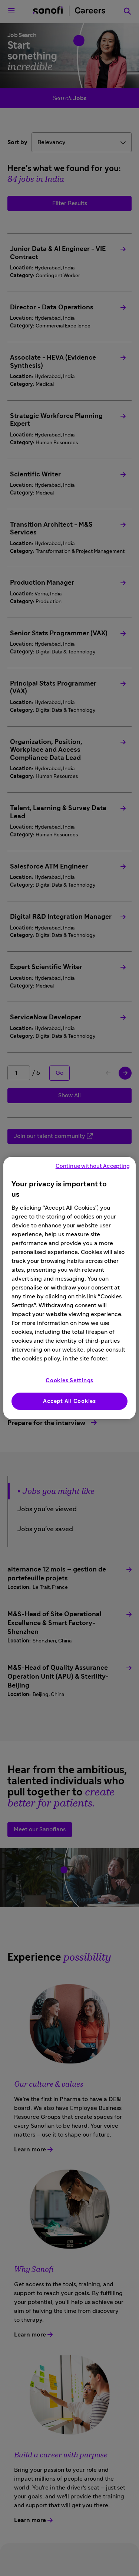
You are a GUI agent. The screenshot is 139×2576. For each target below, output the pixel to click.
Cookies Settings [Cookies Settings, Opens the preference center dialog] (69, 1380)
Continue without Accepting (93, 1166)
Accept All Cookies (69, 1401)
